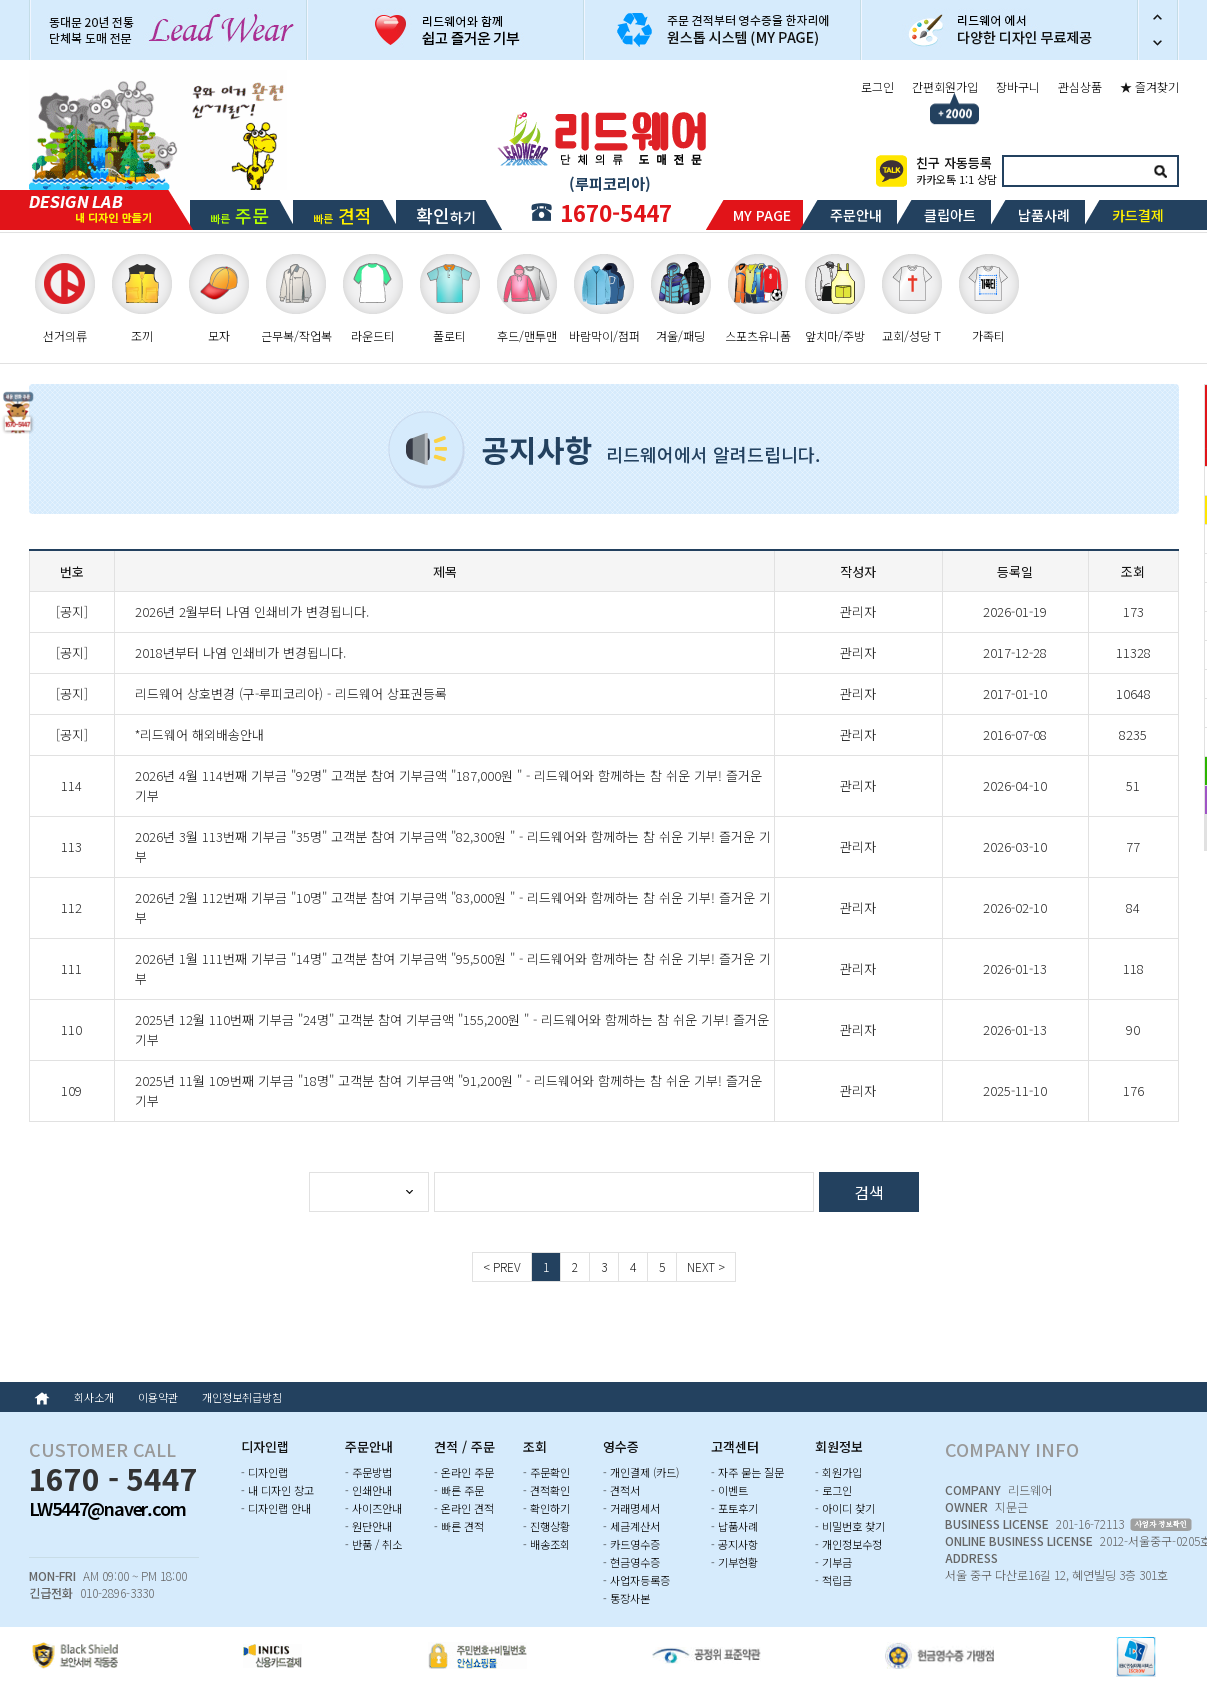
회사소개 (94, 1397)
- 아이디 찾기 (845, 1508)
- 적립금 (833, 1580)
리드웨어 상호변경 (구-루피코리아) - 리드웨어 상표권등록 (291, 693)
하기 (446, 215)
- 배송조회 (546, 1544)
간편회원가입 (945, 86)
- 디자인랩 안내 (276, 1508)
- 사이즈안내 (373, 1508)
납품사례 (1044, 215)
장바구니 (1018, 86)
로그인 (877, 86)
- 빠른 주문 (459, 1490)
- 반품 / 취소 (373, 1544)
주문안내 (856, 215)
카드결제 (1138, 215)
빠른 (239, 215)
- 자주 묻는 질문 (747, 1472)
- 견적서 (621, 1490)
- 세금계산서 (631, 1526)
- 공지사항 (734, 1544)
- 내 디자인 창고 (277, 1490)
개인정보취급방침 (242, 1397)
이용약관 (158, 1397)
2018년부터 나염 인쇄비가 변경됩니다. (240, 652)
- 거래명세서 (631, 1508)
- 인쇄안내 (368, 1490)
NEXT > (706, 1266)
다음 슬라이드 (1158, 45)
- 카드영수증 (631, 1544)
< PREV (502, 1266)
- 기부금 (833, 1562)
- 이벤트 (729, 1490)
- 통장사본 (626, 1598)
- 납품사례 (734, 1526)
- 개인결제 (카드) (641, 1472)
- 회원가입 (838, 1472)
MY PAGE (762, 215)
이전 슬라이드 (1158, 15)
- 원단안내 (368, 1526)
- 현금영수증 (631, 1562)
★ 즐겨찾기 (1149, 86)
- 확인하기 (546, 1508)
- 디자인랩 (264, 1472)
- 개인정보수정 (848, 1544)
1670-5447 (616, 212)
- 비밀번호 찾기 (850, 1526)
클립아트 (950, 215)
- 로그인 (833, 1490)
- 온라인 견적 (464, 1508)
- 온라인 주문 (464, 1472)
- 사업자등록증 (636, 1580)
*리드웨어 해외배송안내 (199, 734)
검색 (1161, 171)
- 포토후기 (734, 1508)
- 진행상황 (546, 1526)
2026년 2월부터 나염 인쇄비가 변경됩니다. (252, 611)
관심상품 (1080, 86)
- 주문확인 (546, 1472)
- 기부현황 (734, 1562)
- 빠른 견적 (459, 1526)
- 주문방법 (368, 1472)
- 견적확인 (546, 1490)
